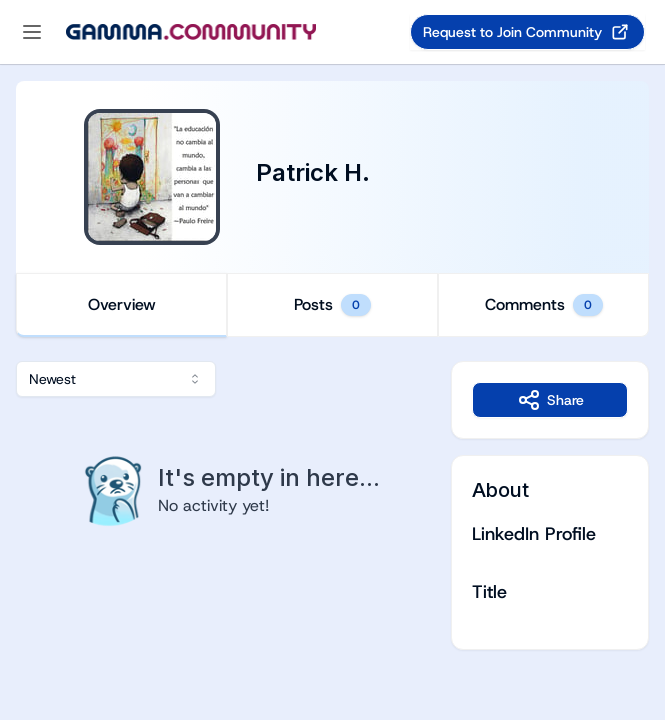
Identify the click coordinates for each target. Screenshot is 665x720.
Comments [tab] (544, 305)
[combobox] (116, 379)
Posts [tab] (332, 305)
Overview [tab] (122, 304)
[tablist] (332, 305)
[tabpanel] (332, 505)
